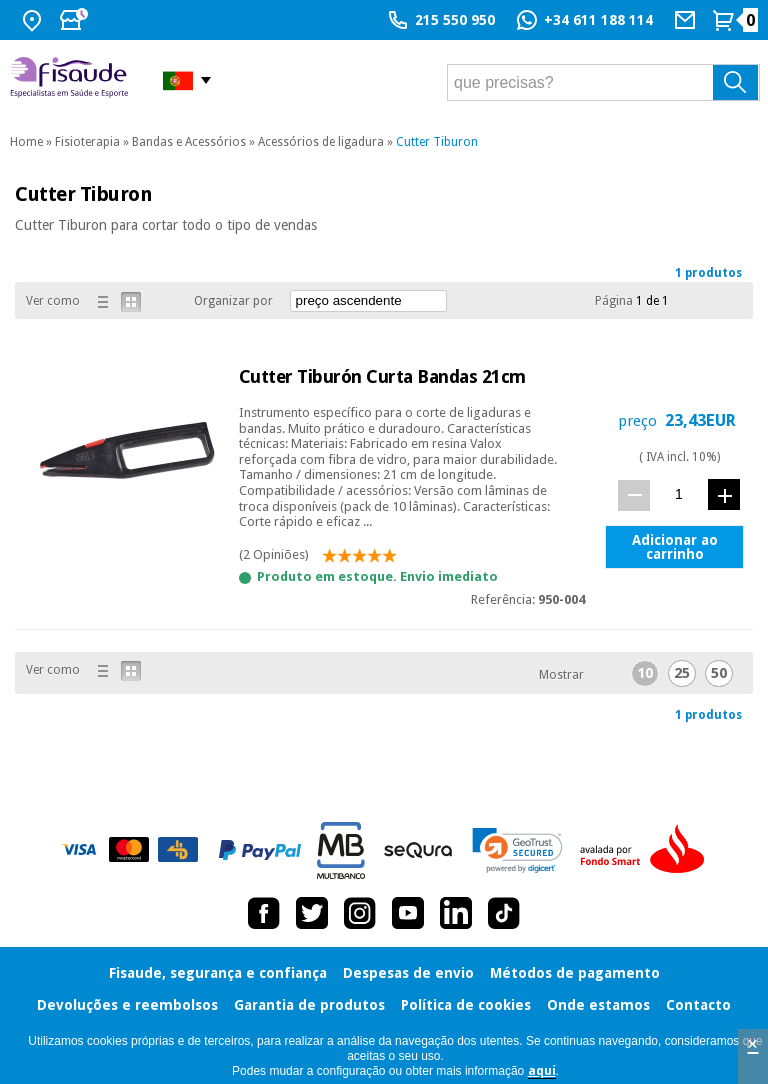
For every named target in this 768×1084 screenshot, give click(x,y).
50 (719, 673)
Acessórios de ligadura (321, 142)
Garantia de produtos (309, 1005)
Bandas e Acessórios (189, 142)
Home (26, 142)
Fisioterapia (87, 142)
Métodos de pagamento (575, 973)
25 (682, 673)
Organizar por (233, 301)
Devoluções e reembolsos (127, 1005)
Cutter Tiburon (437, 142)
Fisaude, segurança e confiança (218, 973)
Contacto (698, 1005)
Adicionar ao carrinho (675, 547)
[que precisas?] (603, 82)
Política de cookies (466, 1005)
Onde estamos (598, 1005)
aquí (542, 1071)
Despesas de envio (408, 973)
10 (645, 673)
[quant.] (679, 494)
